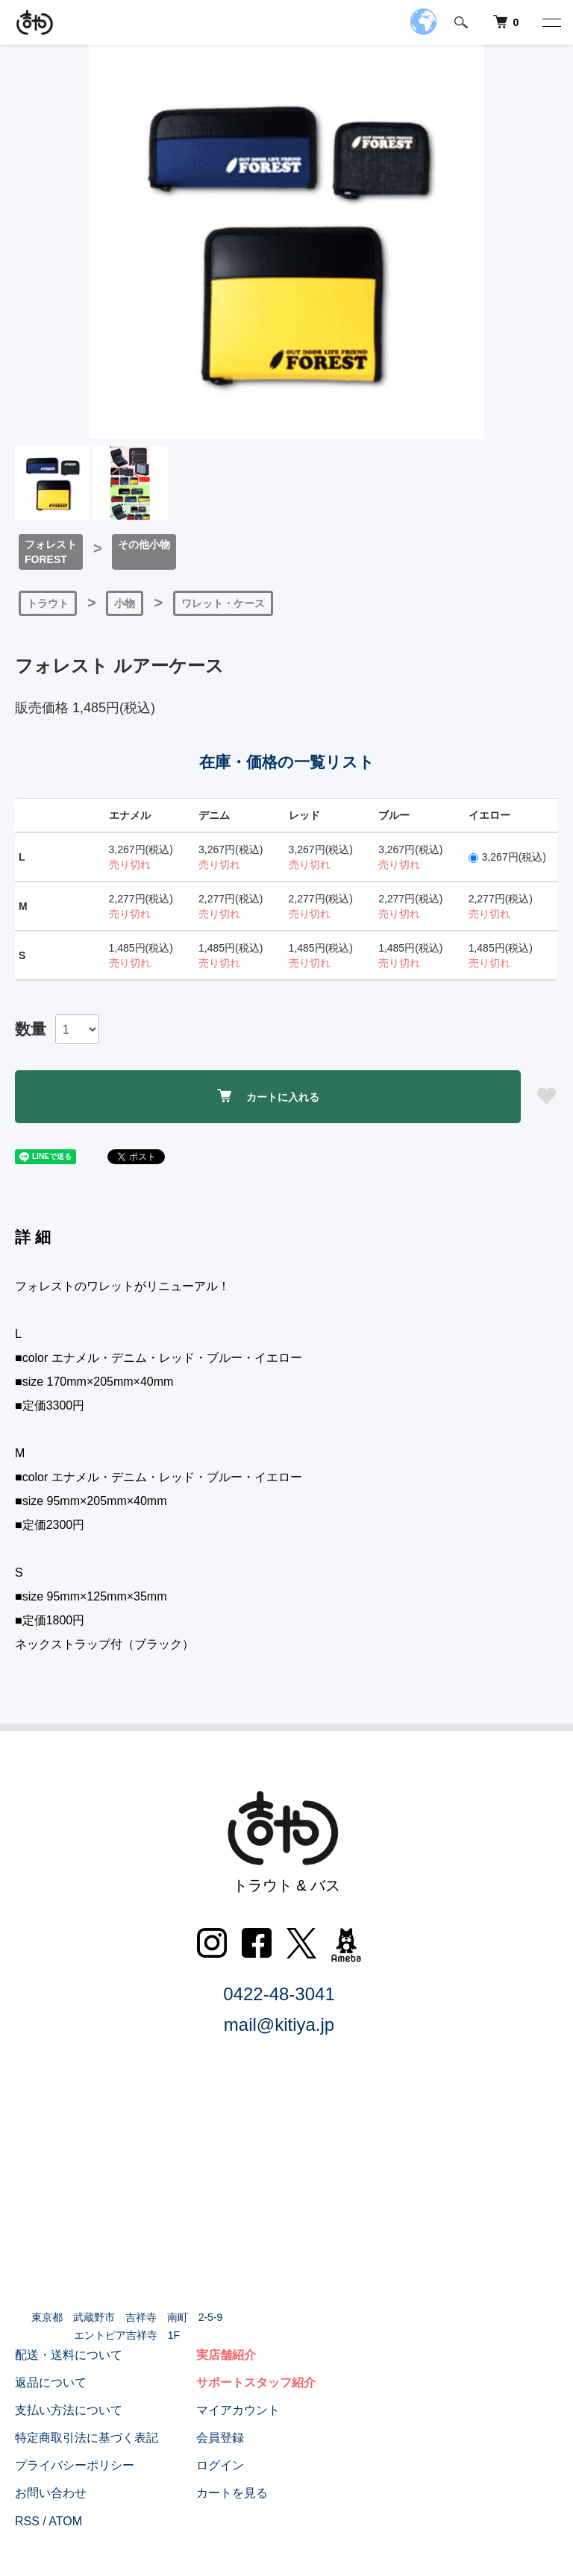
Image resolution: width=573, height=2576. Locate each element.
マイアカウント (238, 2410)
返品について (51, 2382)
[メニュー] (550, 22)
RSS (27, 2521)
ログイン (220, 2465)
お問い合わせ (51, 2493)
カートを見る (232, 2493)
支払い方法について (68, 2410)
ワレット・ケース (223, 603)
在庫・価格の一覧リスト (287, 761)
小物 (124, 603)
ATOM (65, 2521)
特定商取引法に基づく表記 (86, 2437)
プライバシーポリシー (74, 2465)
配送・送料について (68, 2355)
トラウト (48, 603)
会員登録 (220, 2437)
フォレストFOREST (51, 551)
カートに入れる (268, 1096)
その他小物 (144, 544)
